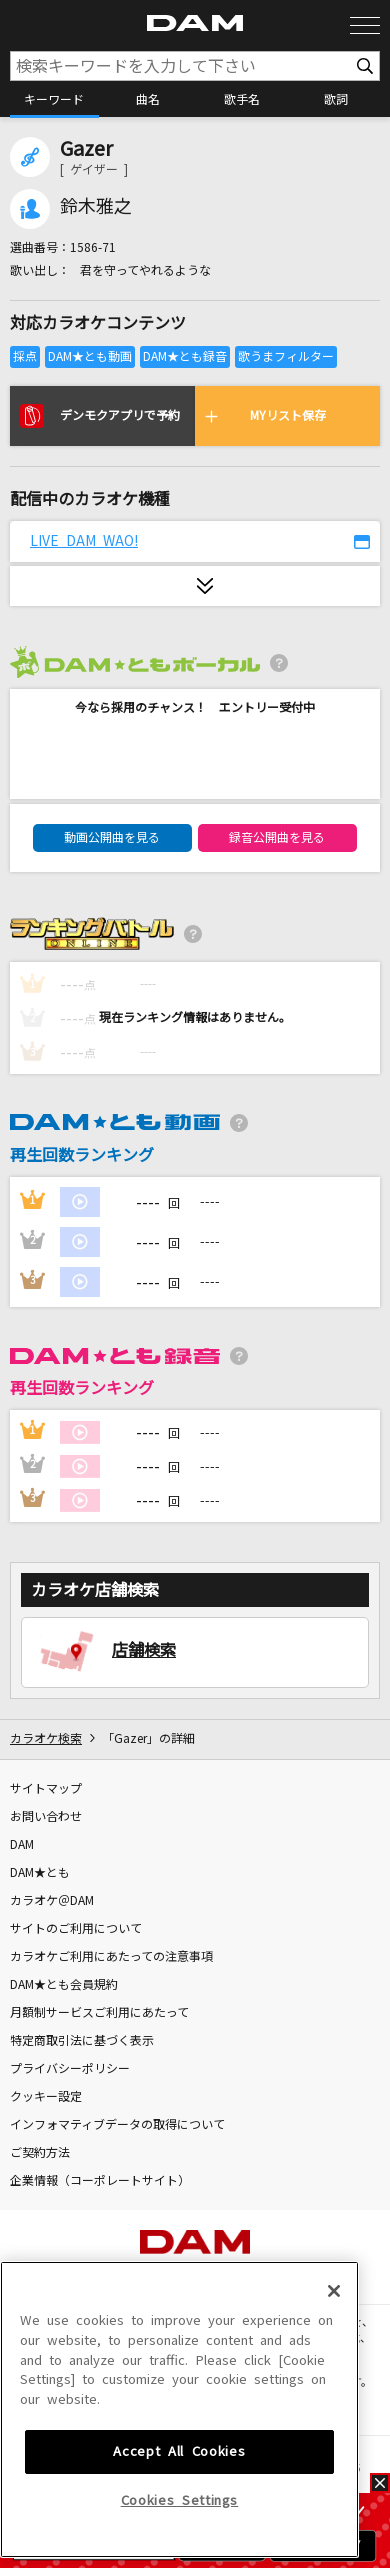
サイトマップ (46, 1789)
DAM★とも (40, 1873)
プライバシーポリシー (70, 2069)
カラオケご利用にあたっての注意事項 (111, 1957)
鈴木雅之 (96, 207)
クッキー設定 (46, 2097)
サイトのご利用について (76, 1929)
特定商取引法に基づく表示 (82, 2041)
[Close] (334, 2424)
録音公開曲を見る (277, 838)
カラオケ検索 (46, 1739)
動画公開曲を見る (112, 838)
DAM (22, 1845)
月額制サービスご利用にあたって (99, 2013)
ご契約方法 (40, 2153)
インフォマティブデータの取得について (117, 2125)
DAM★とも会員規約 (64, 1985)
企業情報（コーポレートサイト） (100, 2181)
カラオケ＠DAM (52, 1901)
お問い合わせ (46, 1817)
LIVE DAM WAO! (84, 541)
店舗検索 (144, 1650)
